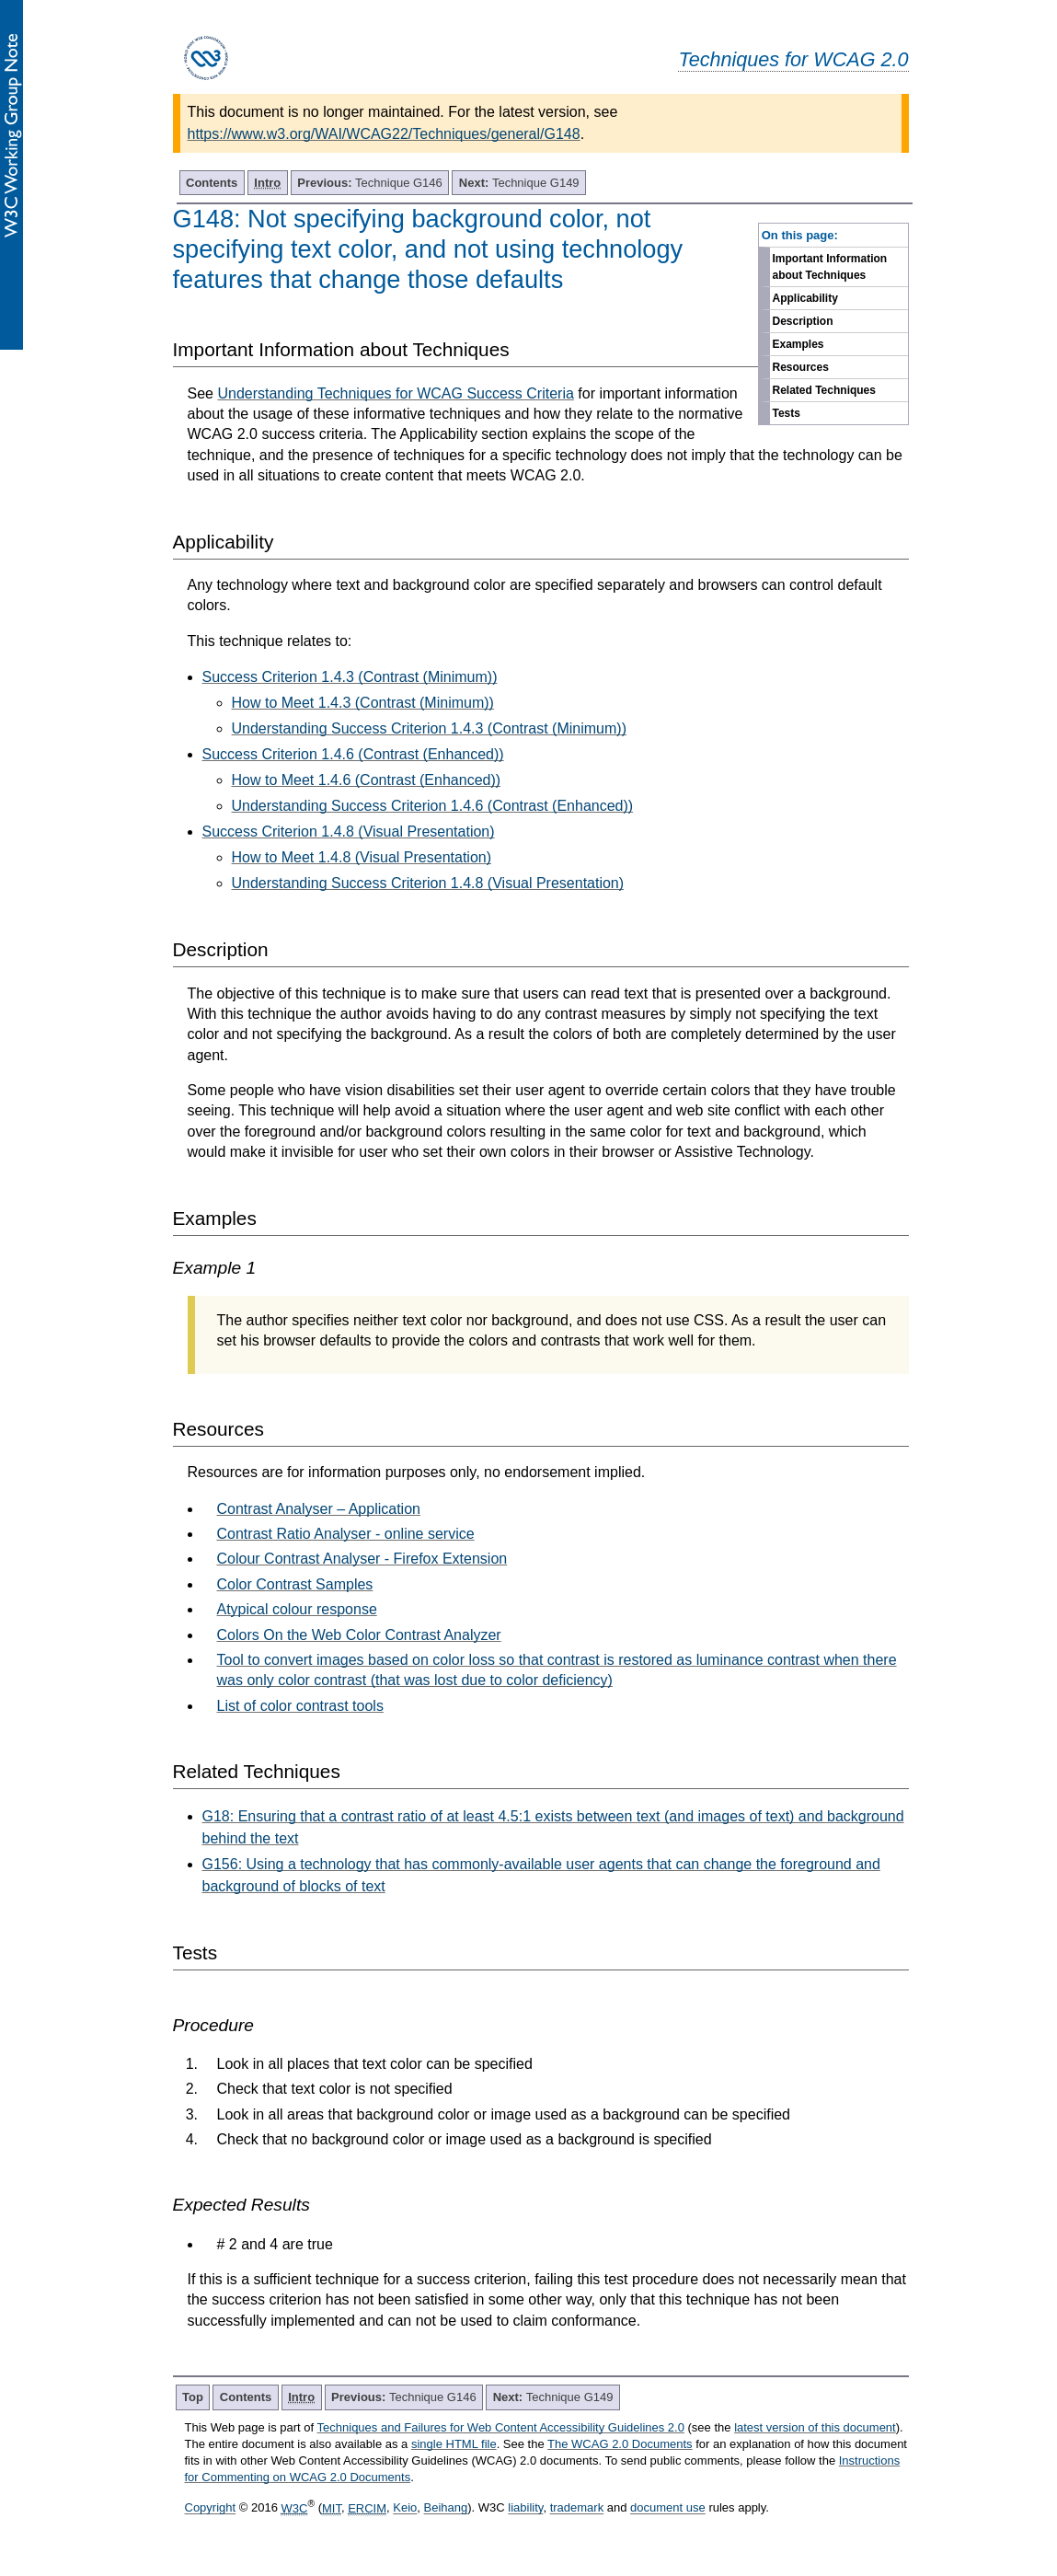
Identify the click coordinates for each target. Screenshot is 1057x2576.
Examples (798, 344)
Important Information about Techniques (830, 267)
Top (192, 2397)
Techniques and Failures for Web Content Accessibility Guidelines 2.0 (500, 2427)
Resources (801, 367)
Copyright (210, 2508)
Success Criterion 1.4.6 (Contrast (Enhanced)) (353, 754)
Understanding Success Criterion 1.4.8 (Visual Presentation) (428, 883)
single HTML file (454, 2444)
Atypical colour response (297, 1609)
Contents (211, 183)
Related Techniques (824, 390)
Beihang (446, 2508)
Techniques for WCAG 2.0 (793, 59)
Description (803, 321)
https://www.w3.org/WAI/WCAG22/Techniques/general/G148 (384, 134)
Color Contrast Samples (295, 1584)
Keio (405, 2508)
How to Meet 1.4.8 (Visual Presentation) (362, 857)
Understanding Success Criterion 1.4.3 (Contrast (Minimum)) (429, 728)
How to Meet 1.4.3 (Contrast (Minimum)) (363, 702)
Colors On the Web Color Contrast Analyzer (359, 1635)
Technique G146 (369, 183)
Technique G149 (519, 183)
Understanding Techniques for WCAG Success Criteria (395, 393)
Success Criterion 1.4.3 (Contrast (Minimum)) (350, 677)
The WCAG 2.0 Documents (620, 2444)
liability (525, 2508)
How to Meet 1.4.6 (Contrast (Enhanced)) (366, 780)
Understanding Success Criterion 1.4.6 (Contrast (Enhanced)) (433, 806)
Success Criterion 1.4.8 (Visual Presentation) (348, 831)
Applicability (805, 298)
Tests (786, 413)
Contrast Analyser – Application (318, 1509)
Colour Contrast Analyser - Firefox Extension (362, 1558)
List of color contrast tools (300, 1706)
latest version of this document (815, 2427)
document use (668, 2508)
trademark (577, 2508)
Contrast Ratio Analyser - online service (346, 1534)
